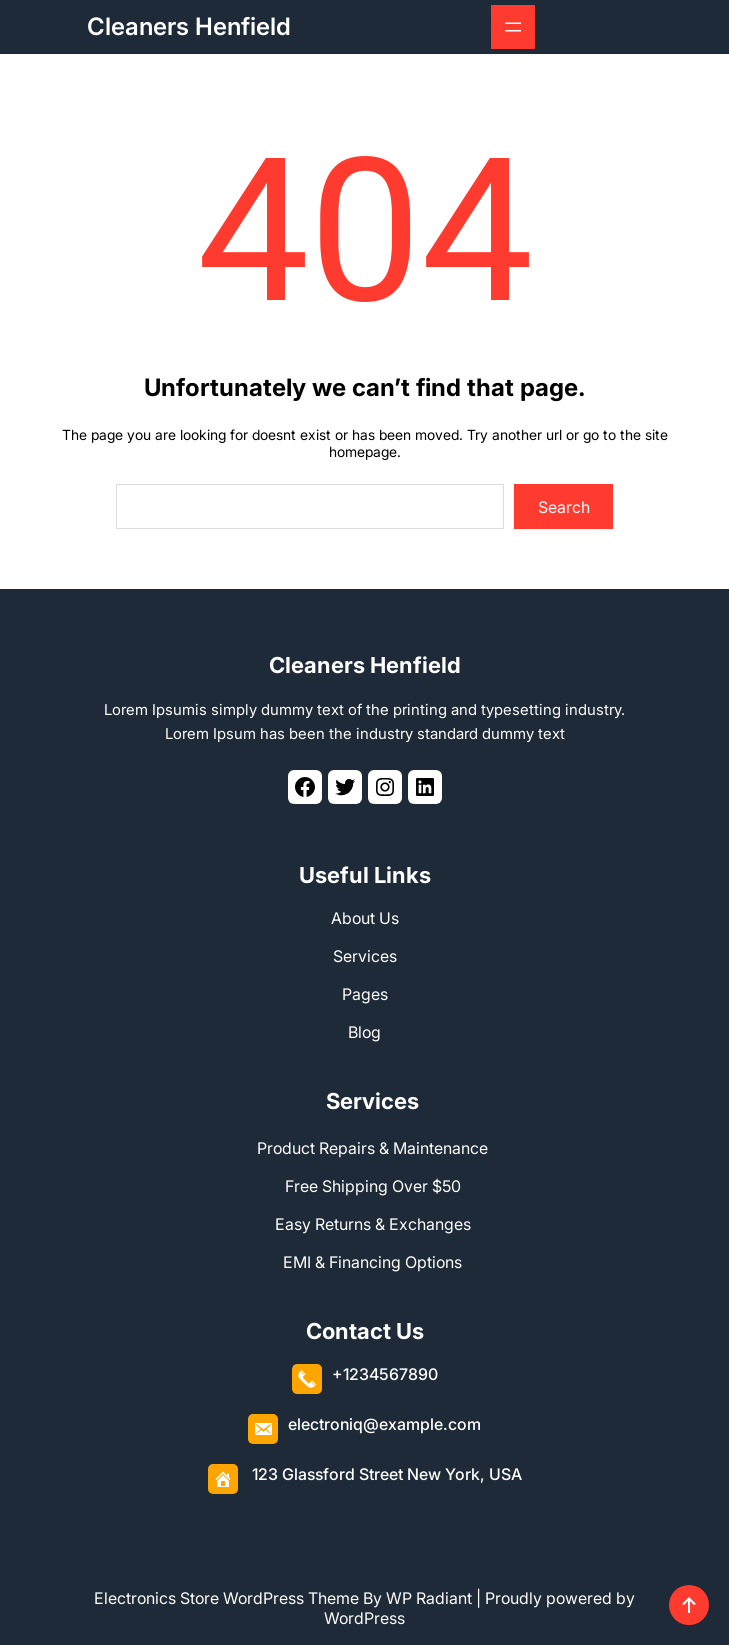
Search (564, 507)
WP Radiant (429, 1598)
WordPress (364, 1618)
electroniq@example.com (384, 1424)
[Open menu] (513, 27)
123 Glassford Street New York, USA (387, 1474)
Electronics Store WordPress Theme (226, 1598)
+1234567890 (385, 1374)
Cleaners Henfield (189, 26)
